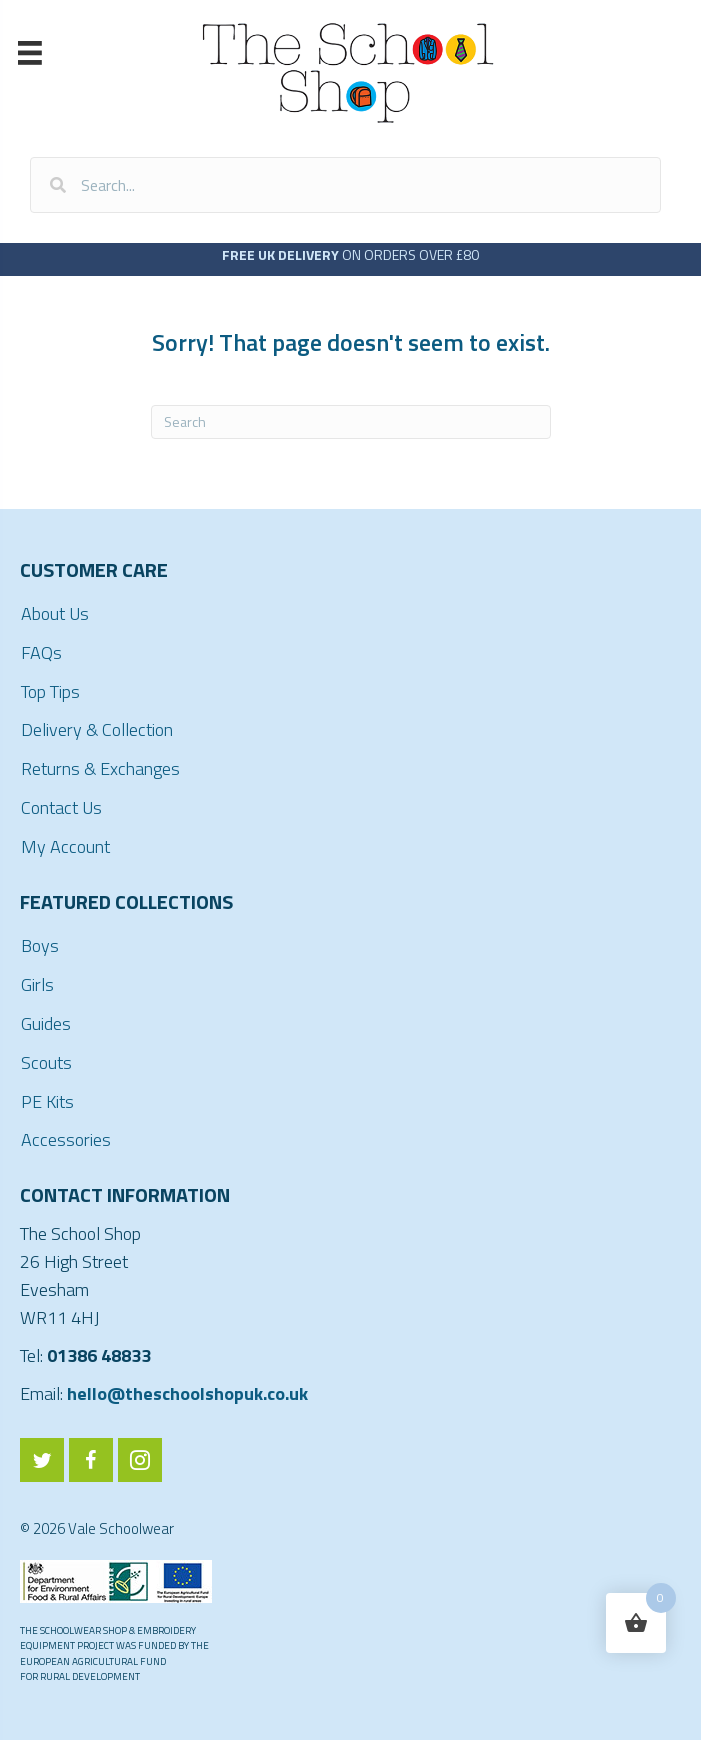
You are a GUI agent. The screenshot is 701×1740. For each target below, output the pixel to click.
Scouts (46, 1062)
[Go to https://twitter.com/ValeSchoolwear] (42, 1460)
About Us (55, 613)
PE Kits (47, 1101)
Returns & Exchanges (100, 768)
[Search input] (345, 185)
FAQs (41, 652)
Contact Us (61, 807)
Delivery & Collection (97, 729)
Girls (37, 984)
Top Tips (50, 691)
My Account (65, 846)
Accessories (66, 1139)
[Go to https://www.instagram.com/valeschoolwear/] (140, 1460)
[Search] (351, 422)
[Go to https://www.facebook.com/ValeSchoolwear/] (91, 1460)
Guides (46, 1023)
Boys (40, 945)
